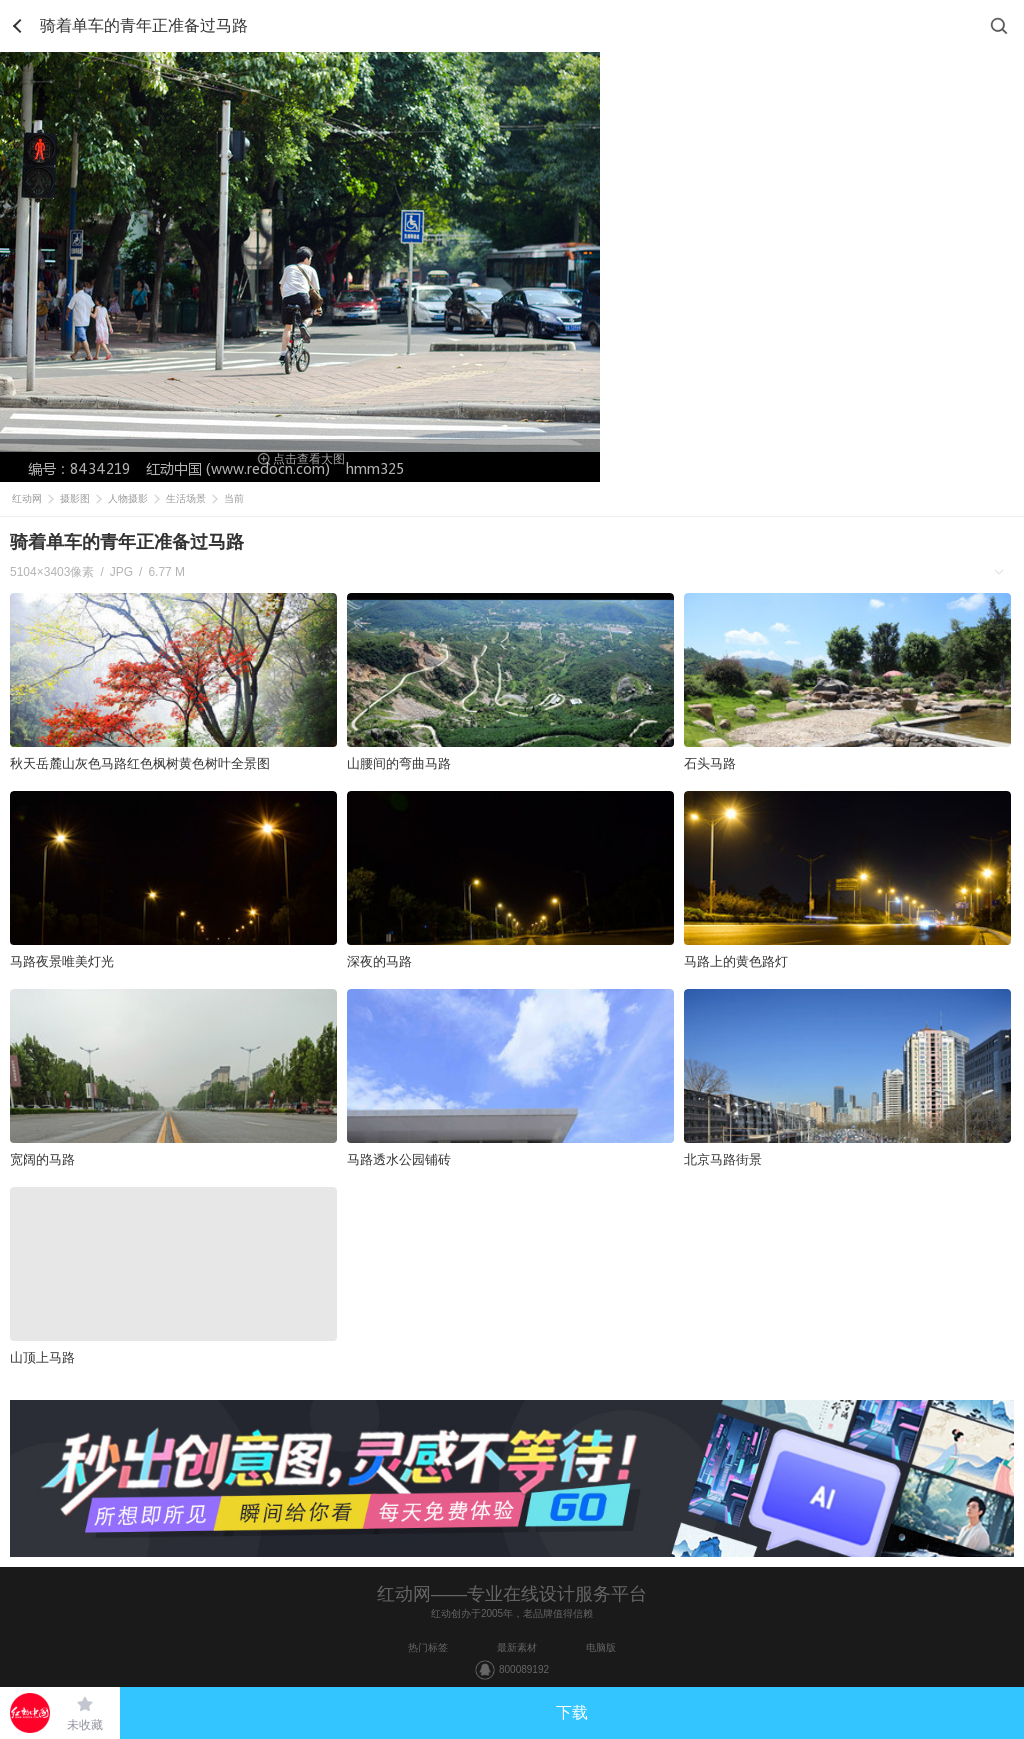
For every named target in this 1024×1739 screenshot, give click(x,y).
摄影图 (75, 498)
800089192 (524, 1669)
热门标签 (428, 1647)
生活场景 (186, 498)
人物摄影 (128, 498)
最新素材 (517, 1647)
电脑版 (601, 1647)
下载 (572, 1712)
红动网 (27, 498)
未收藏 (85, 1725)
